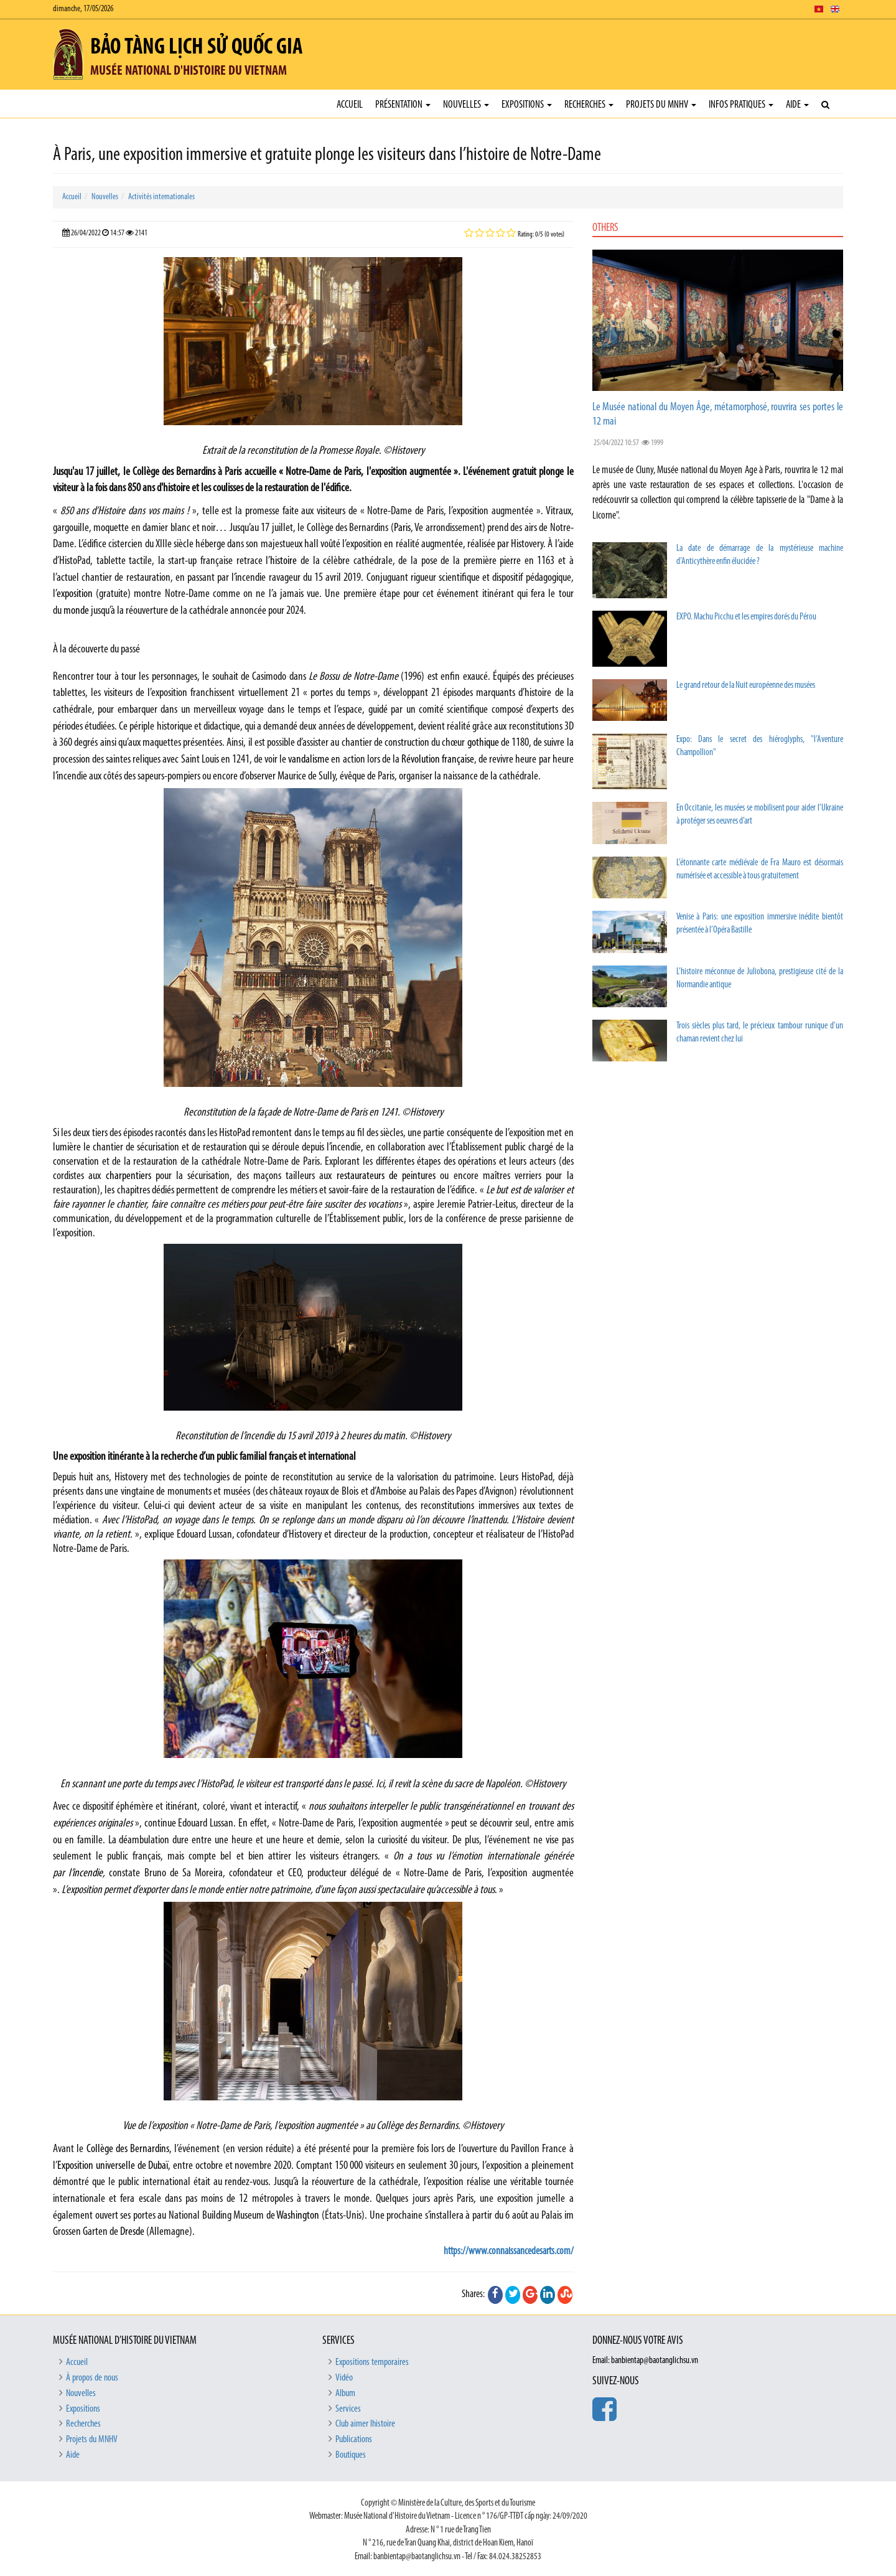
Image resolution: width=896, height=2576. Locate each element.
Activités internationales (161, 197)
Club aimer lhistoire (365, 2424)
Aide (797, 105)
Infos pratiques (741, 105)
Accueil (350, 105)
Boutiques (350, 2455)
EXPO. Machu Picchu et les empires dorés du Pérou (746, 617)
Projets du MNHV (661, 105)
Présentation (403, 105)
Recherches (589, 105)
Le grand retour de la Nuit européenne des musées (745, 685)
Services (348, 2409)
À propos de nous (92, 2378)
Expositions (527, 105)
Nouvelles (466, 105)
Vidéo (344, 2378)
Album (345, 2394)
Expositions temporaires (372, 2362)
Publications (353, 2440)
